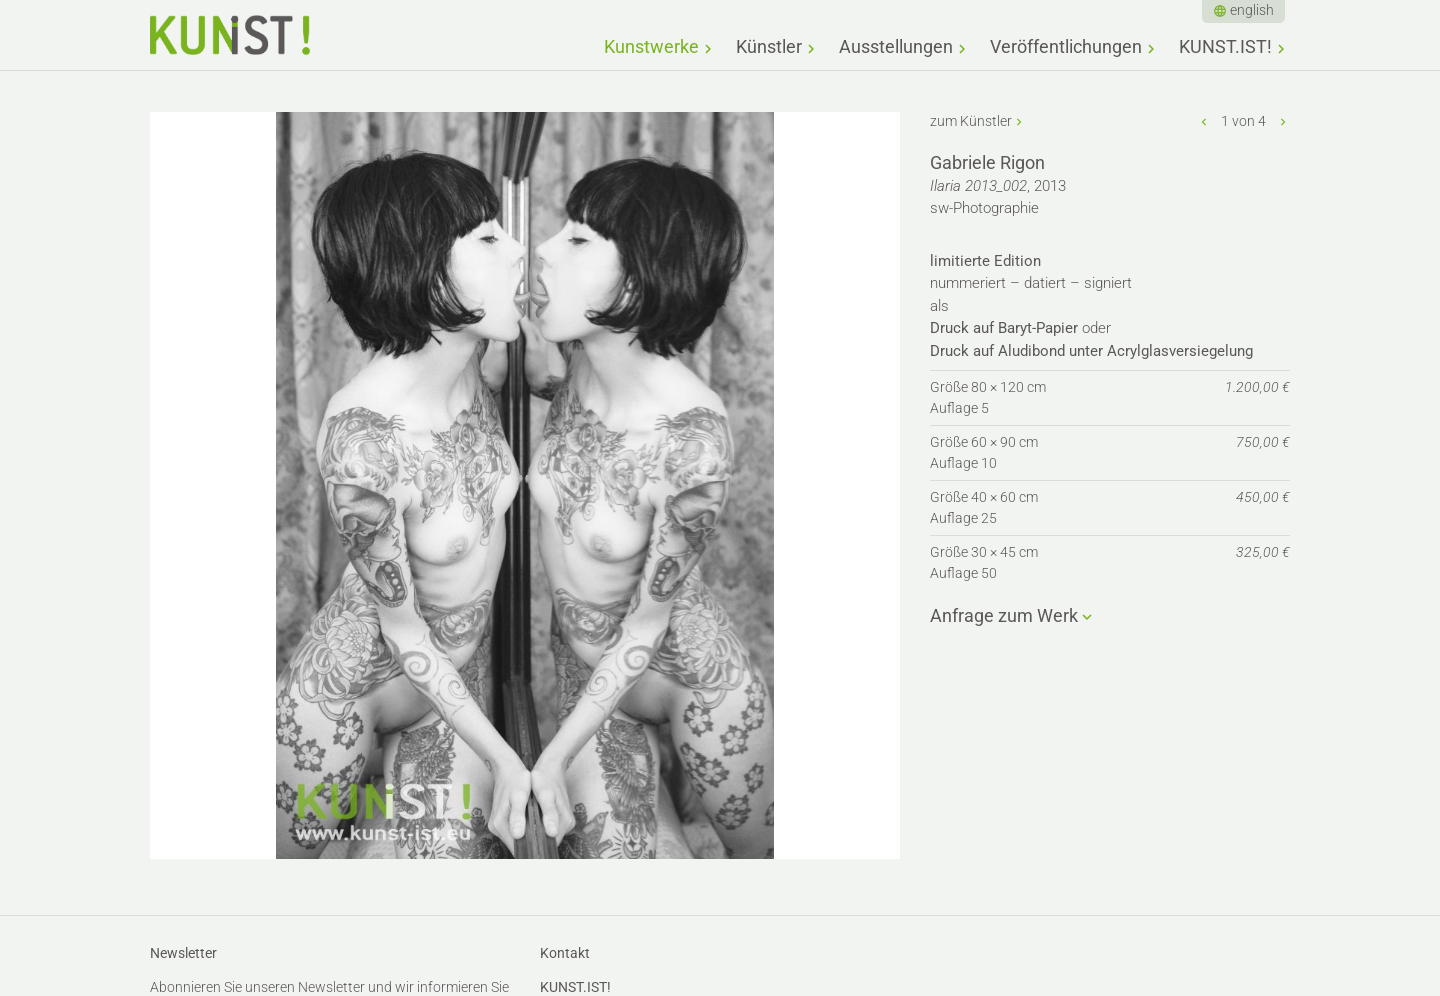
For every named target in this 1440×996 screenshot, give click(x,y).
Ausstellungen (896, 46)
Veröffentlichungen (1066, 46)
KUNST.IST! (1225, 46)
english (1252, 10)
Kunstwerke (651, 46)
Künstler (769, 46)
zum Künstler (971, 121)
